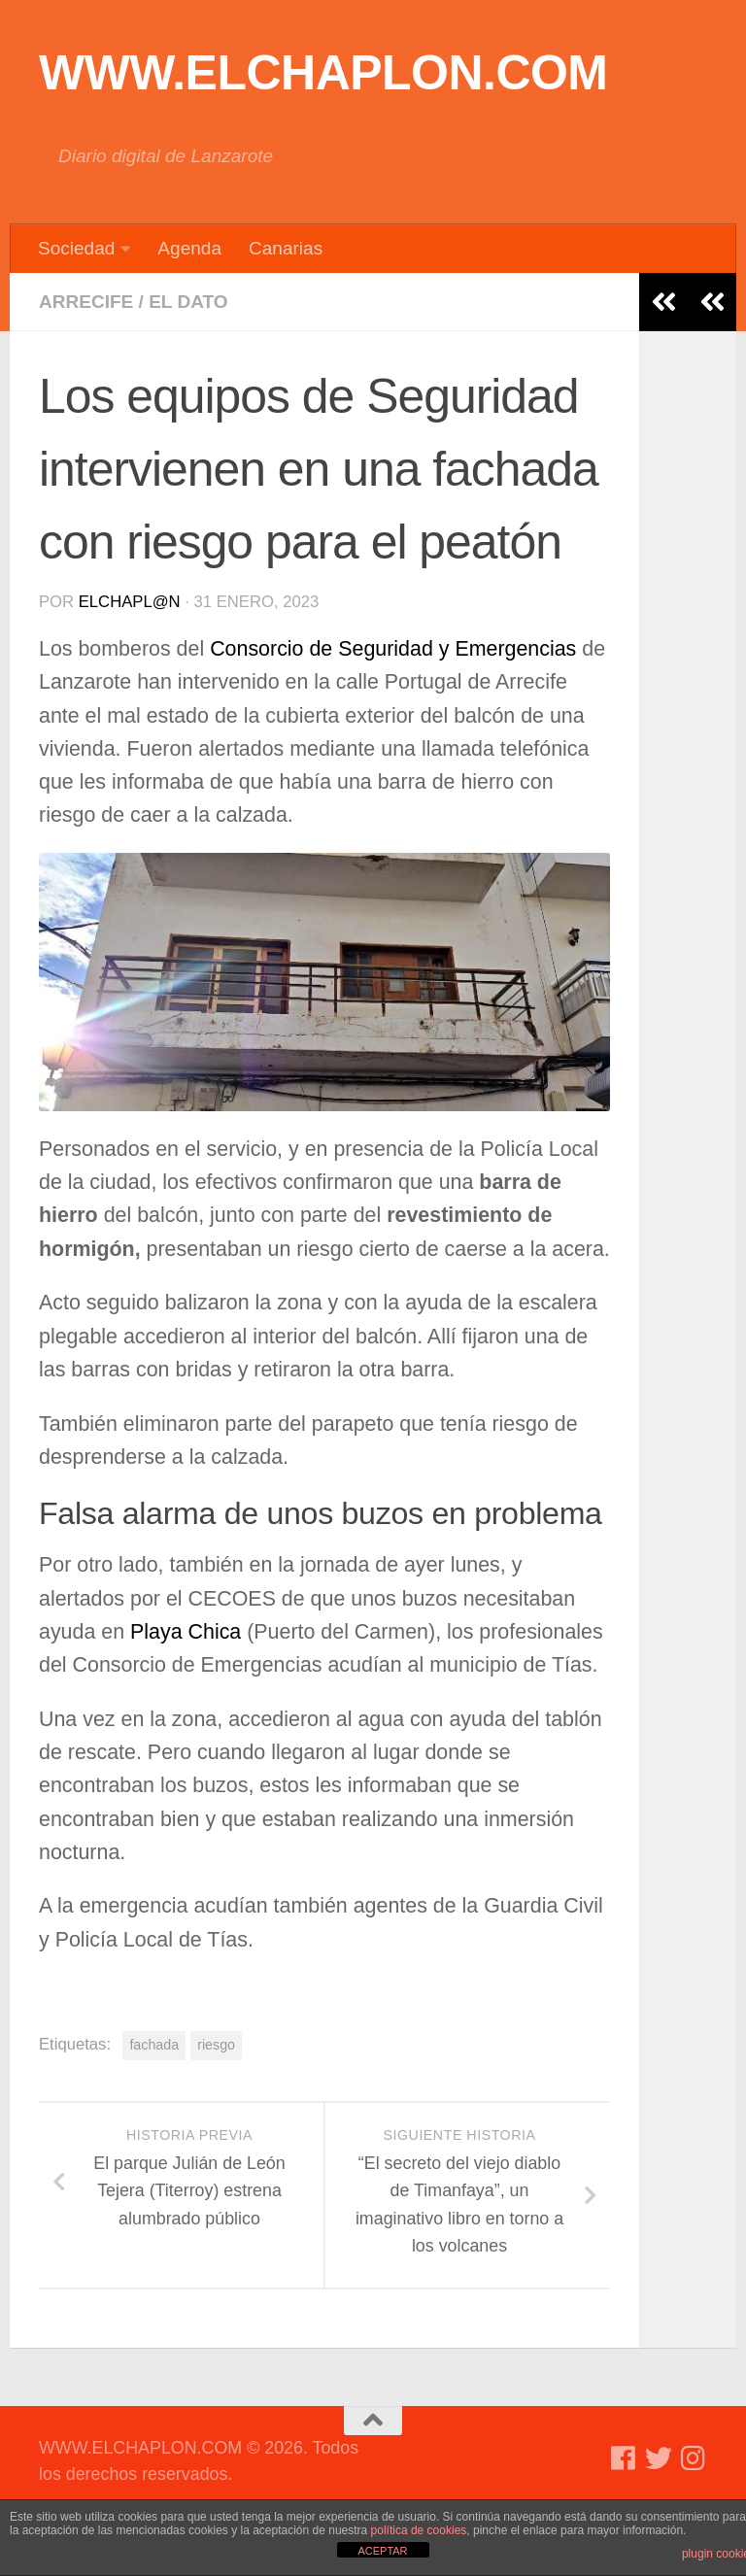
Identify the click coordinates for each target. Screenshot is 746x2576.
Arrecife (86, 301)
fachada (154, 2044)
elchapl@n (130, 602)
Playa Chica (185, 1632)
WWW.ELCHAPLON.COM (323, 73)
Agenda (189, 248)
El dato (188, 301)
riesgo (216, 2044)
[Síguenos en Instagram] (693, 2458)
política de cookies (419, 2530)
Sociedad (76, 248)
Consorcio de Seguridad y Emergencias (396, 649)
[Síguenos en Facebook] (623, 2458)
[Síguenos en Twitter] (658, 2458)
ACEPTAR (382, 2551)
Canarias (285, 248)
